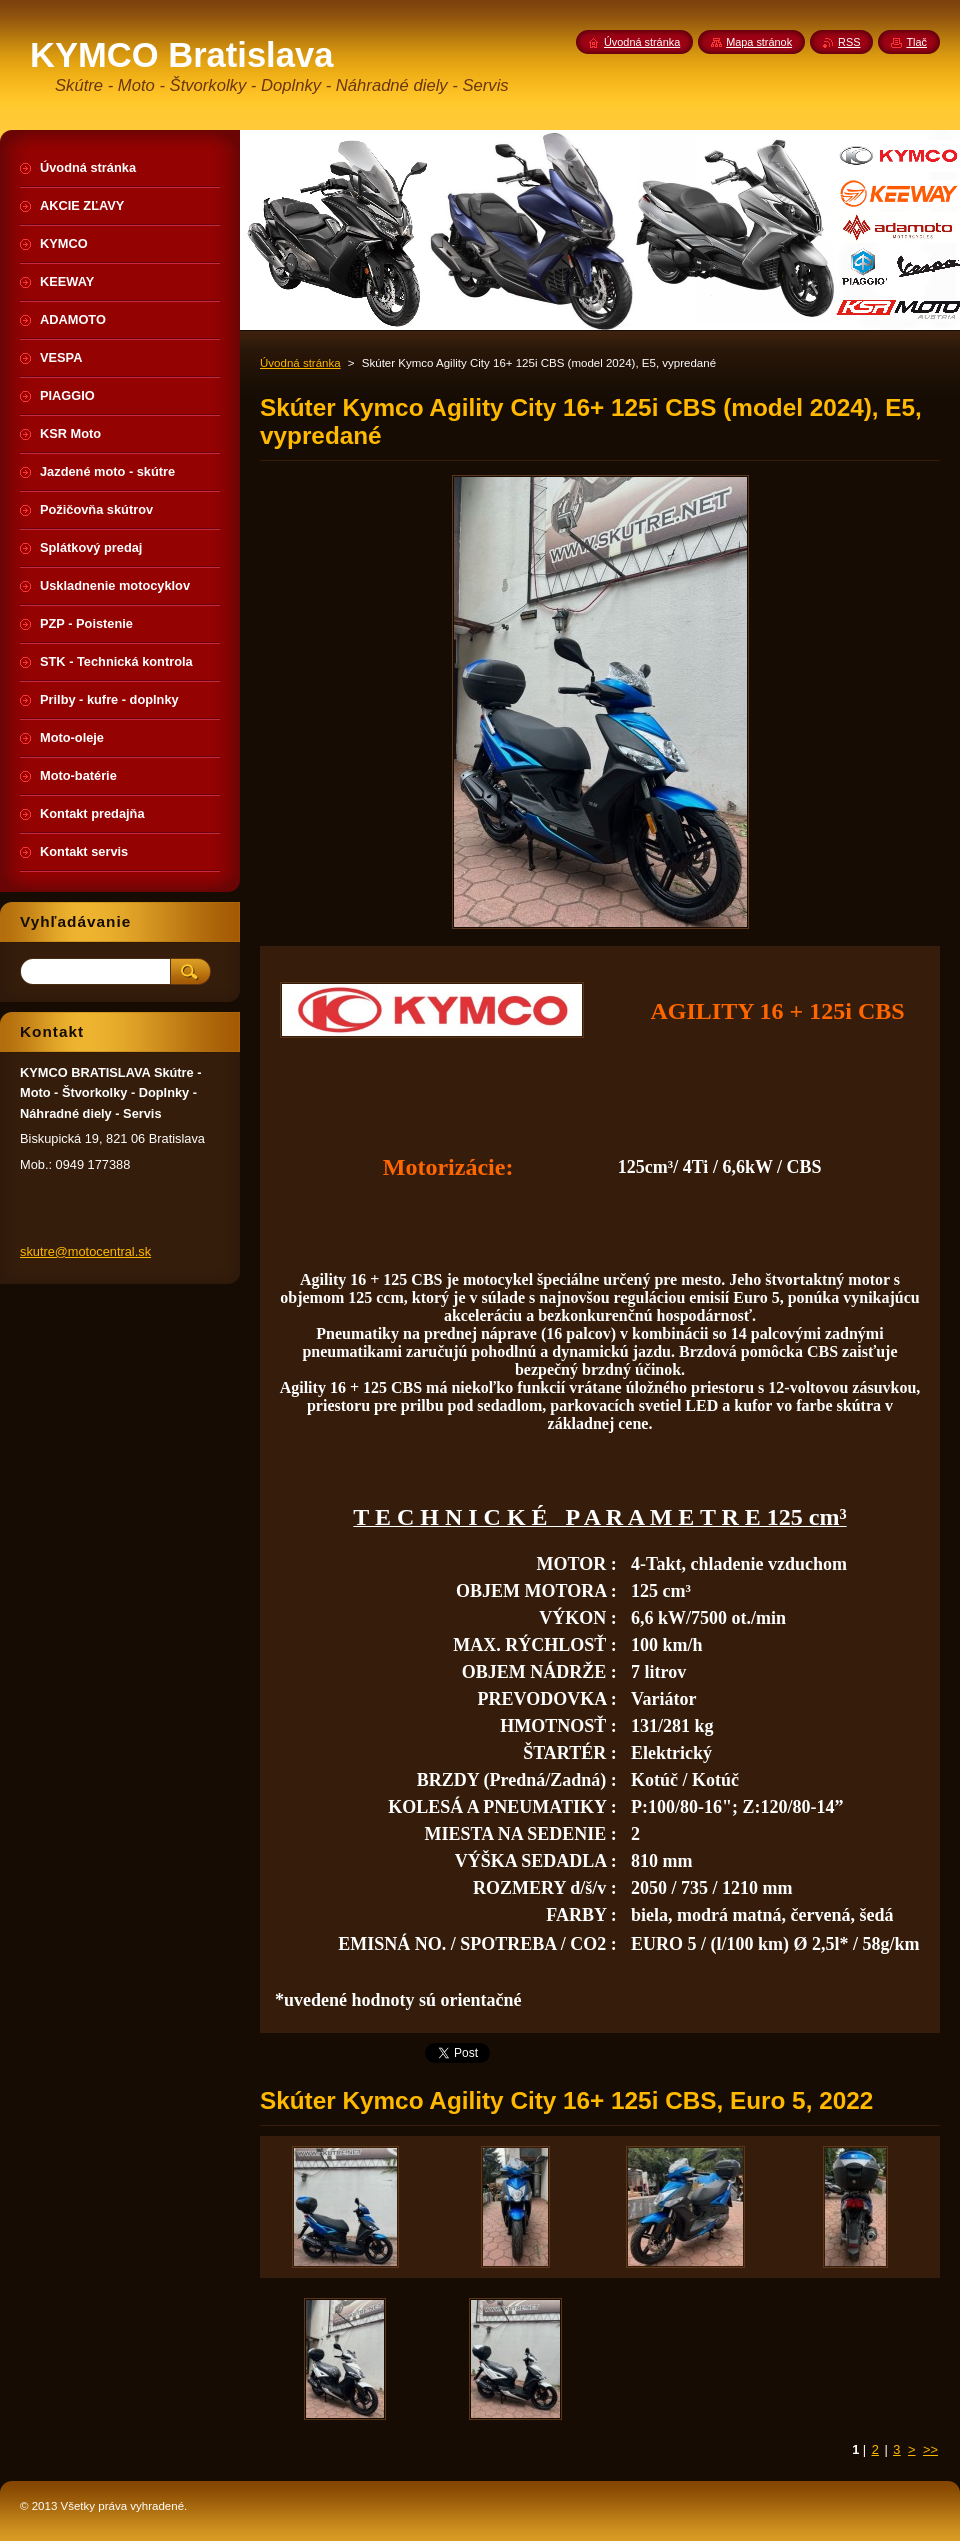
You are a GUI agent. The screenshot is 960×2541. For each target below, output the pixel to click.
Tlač (916, 42)
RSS (849, 42)
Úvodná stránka (300, 363)
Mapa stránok (759, 42)
